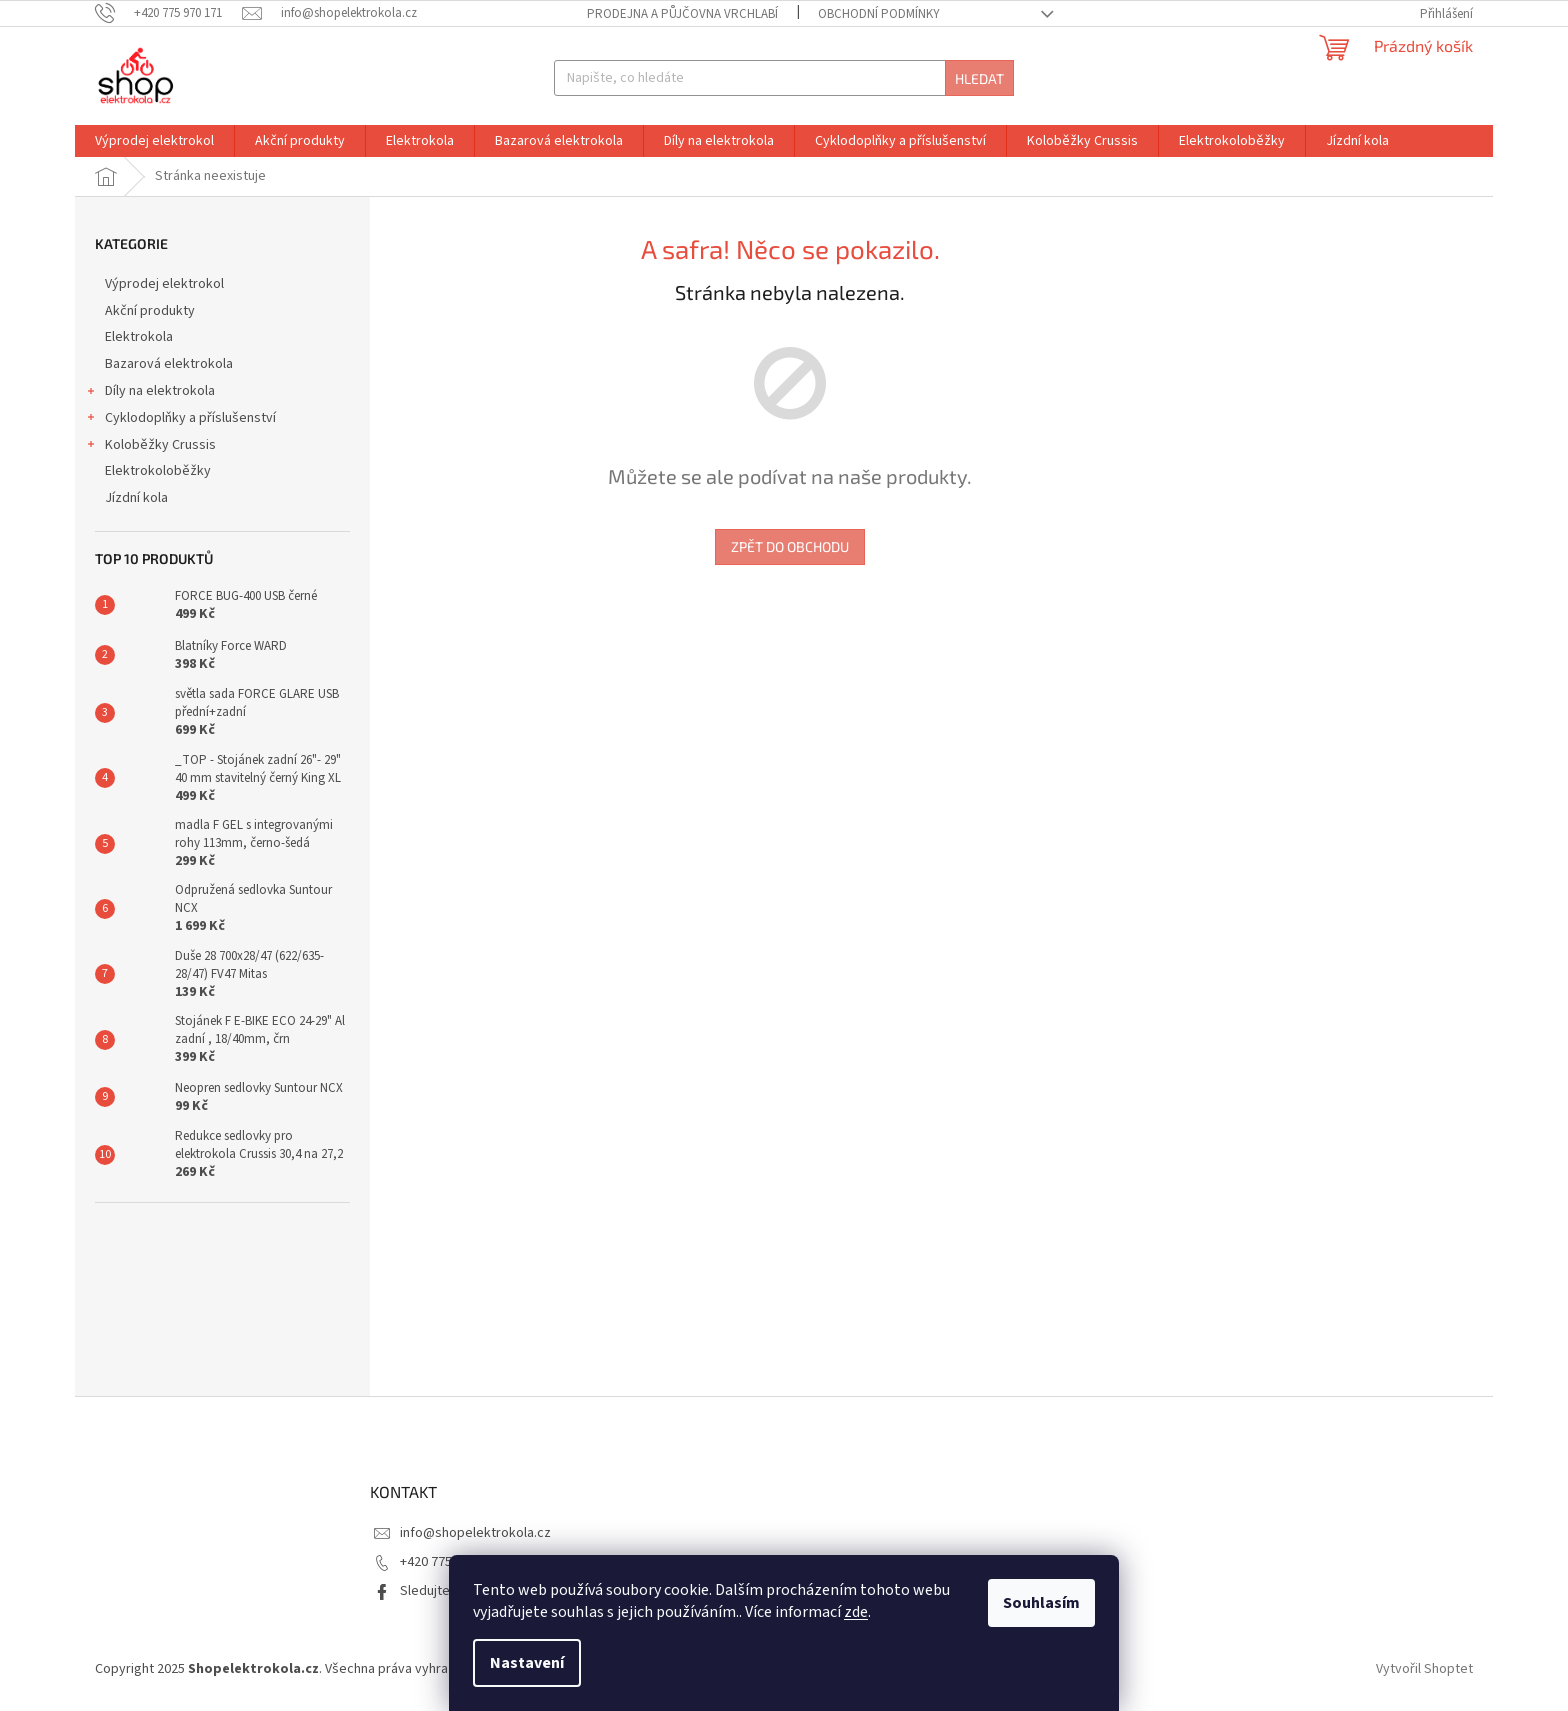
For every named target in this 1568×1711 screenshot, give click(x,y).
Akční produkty (151, 311)
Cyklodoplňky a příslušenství (180, 420)
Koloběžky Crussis (150, 447)
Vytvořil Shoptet (1424, 1670)
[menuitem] (154, 141)
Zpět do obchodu (790, 546)
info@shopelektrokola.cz (475, 1533)
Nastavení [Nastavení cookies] (527, 1663)
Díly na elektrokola (150, 393)
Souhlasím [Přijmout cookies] (1041, 1603)
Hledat (979, 78)
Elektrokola (140, 337)
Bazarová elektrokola (170, 364)
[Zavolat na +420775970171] (168, 13)
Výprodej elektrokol (166, 284)
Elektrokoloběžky (159, 471)
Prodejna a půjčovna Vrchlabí (682, 14)
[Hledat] (783, 78)
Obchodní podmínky (879, 14)
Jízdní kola (138, 498)
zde (856, 1612)
